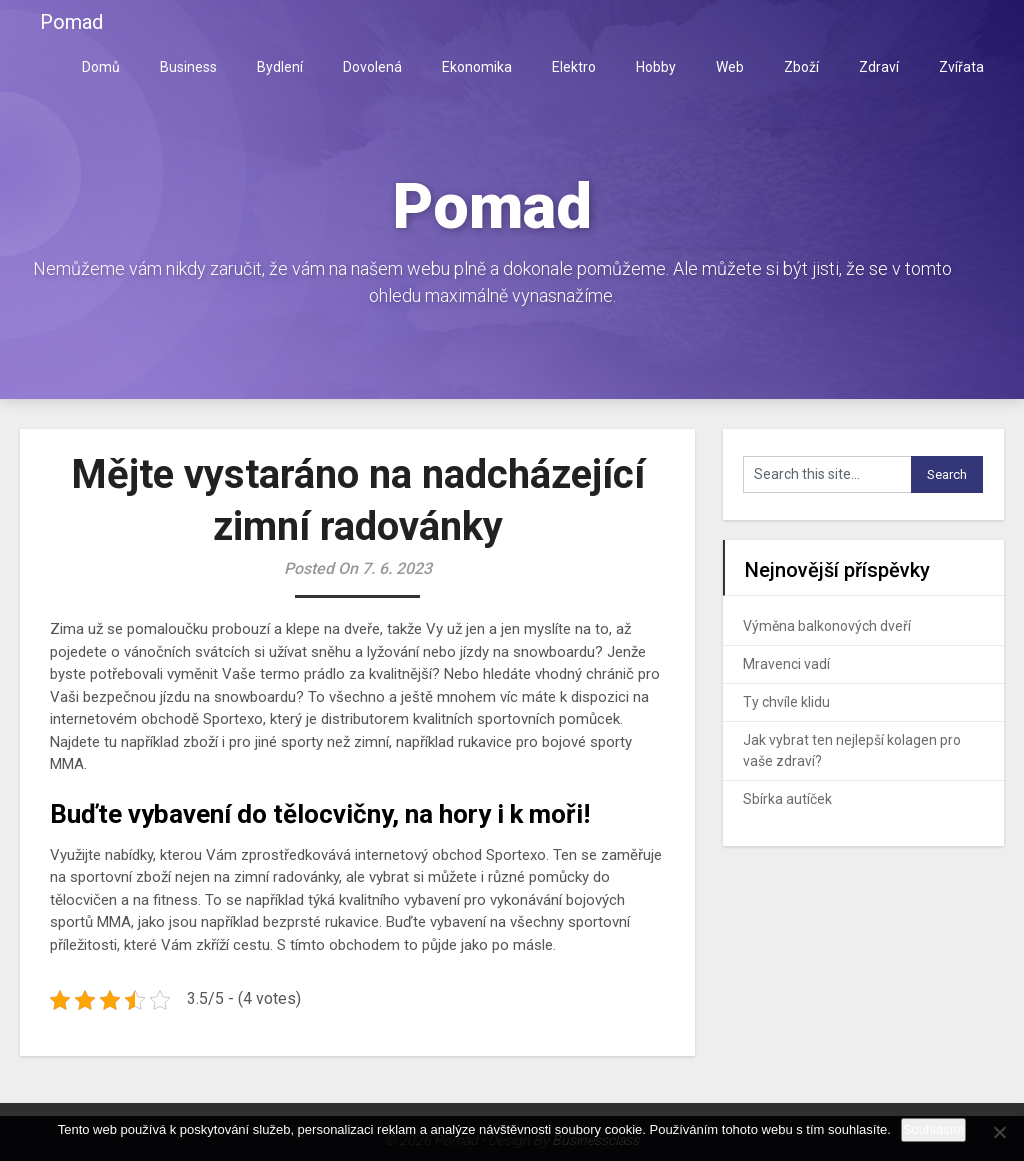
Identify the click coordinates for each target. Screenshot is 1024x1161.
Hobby (656, 67)
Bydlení (280, 67)
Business (188, 67)
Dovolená (372, 67)
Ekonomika (477, 67)
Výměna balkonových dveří (827, 626)
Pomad (71, 22)
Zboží (801, 67)
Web (730, 67)
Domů (101, 67)
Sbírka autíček (787, 799)
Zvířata (961, 67)
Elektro (574, 67)
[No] (999, 1132)
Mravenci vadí (786, 664)
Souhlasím (933, 1129)
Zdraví (879, 67)
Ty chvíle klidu (786, 702)
